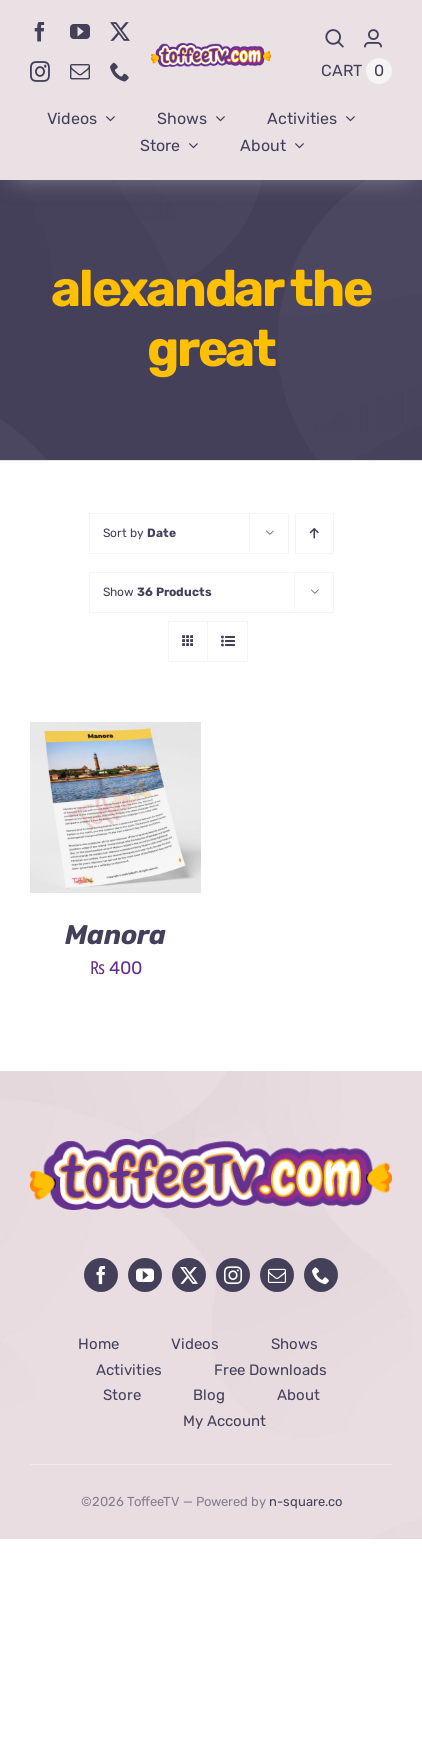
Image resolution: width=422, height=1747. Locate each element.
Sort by (139, 533)
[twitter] (120, 32)
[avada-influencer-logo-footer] (211, 1148)
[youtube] (80, 32)
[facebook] (40, 32)
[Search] (335, 38)
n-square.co (305, 1501)
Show (157, 592)
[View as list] (227, 641)
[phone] (120, 72)
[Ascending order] (314, 533)
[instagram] (40, 72)
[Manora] (115, 737)
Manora (115, 935)
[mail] (80, 72)
